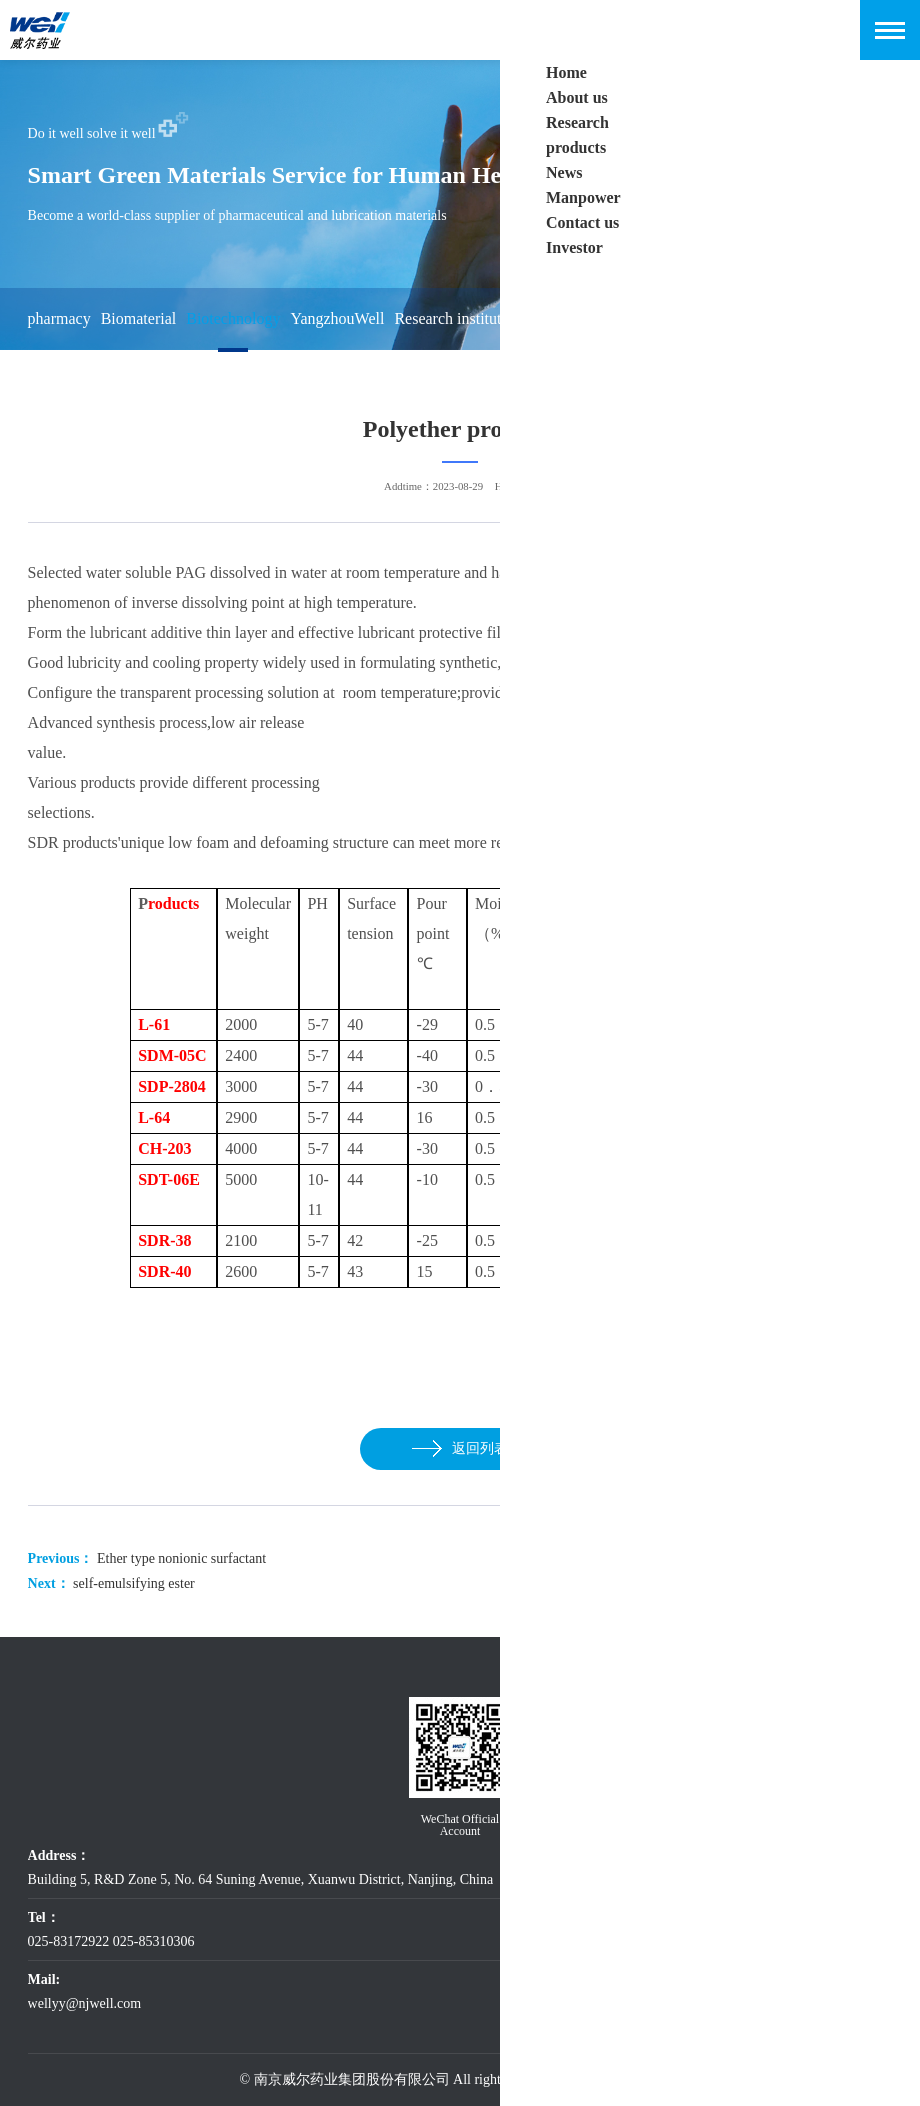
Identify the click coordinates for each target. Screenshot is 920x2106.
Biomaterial (139, 318)
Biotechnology (233, 318)
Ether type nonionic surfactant (181, 1558)
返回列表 (460, 1448)
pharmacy (59, 318)
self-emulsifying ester (134, 1583)
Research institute (451, 318)
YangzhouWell (337, 318)
